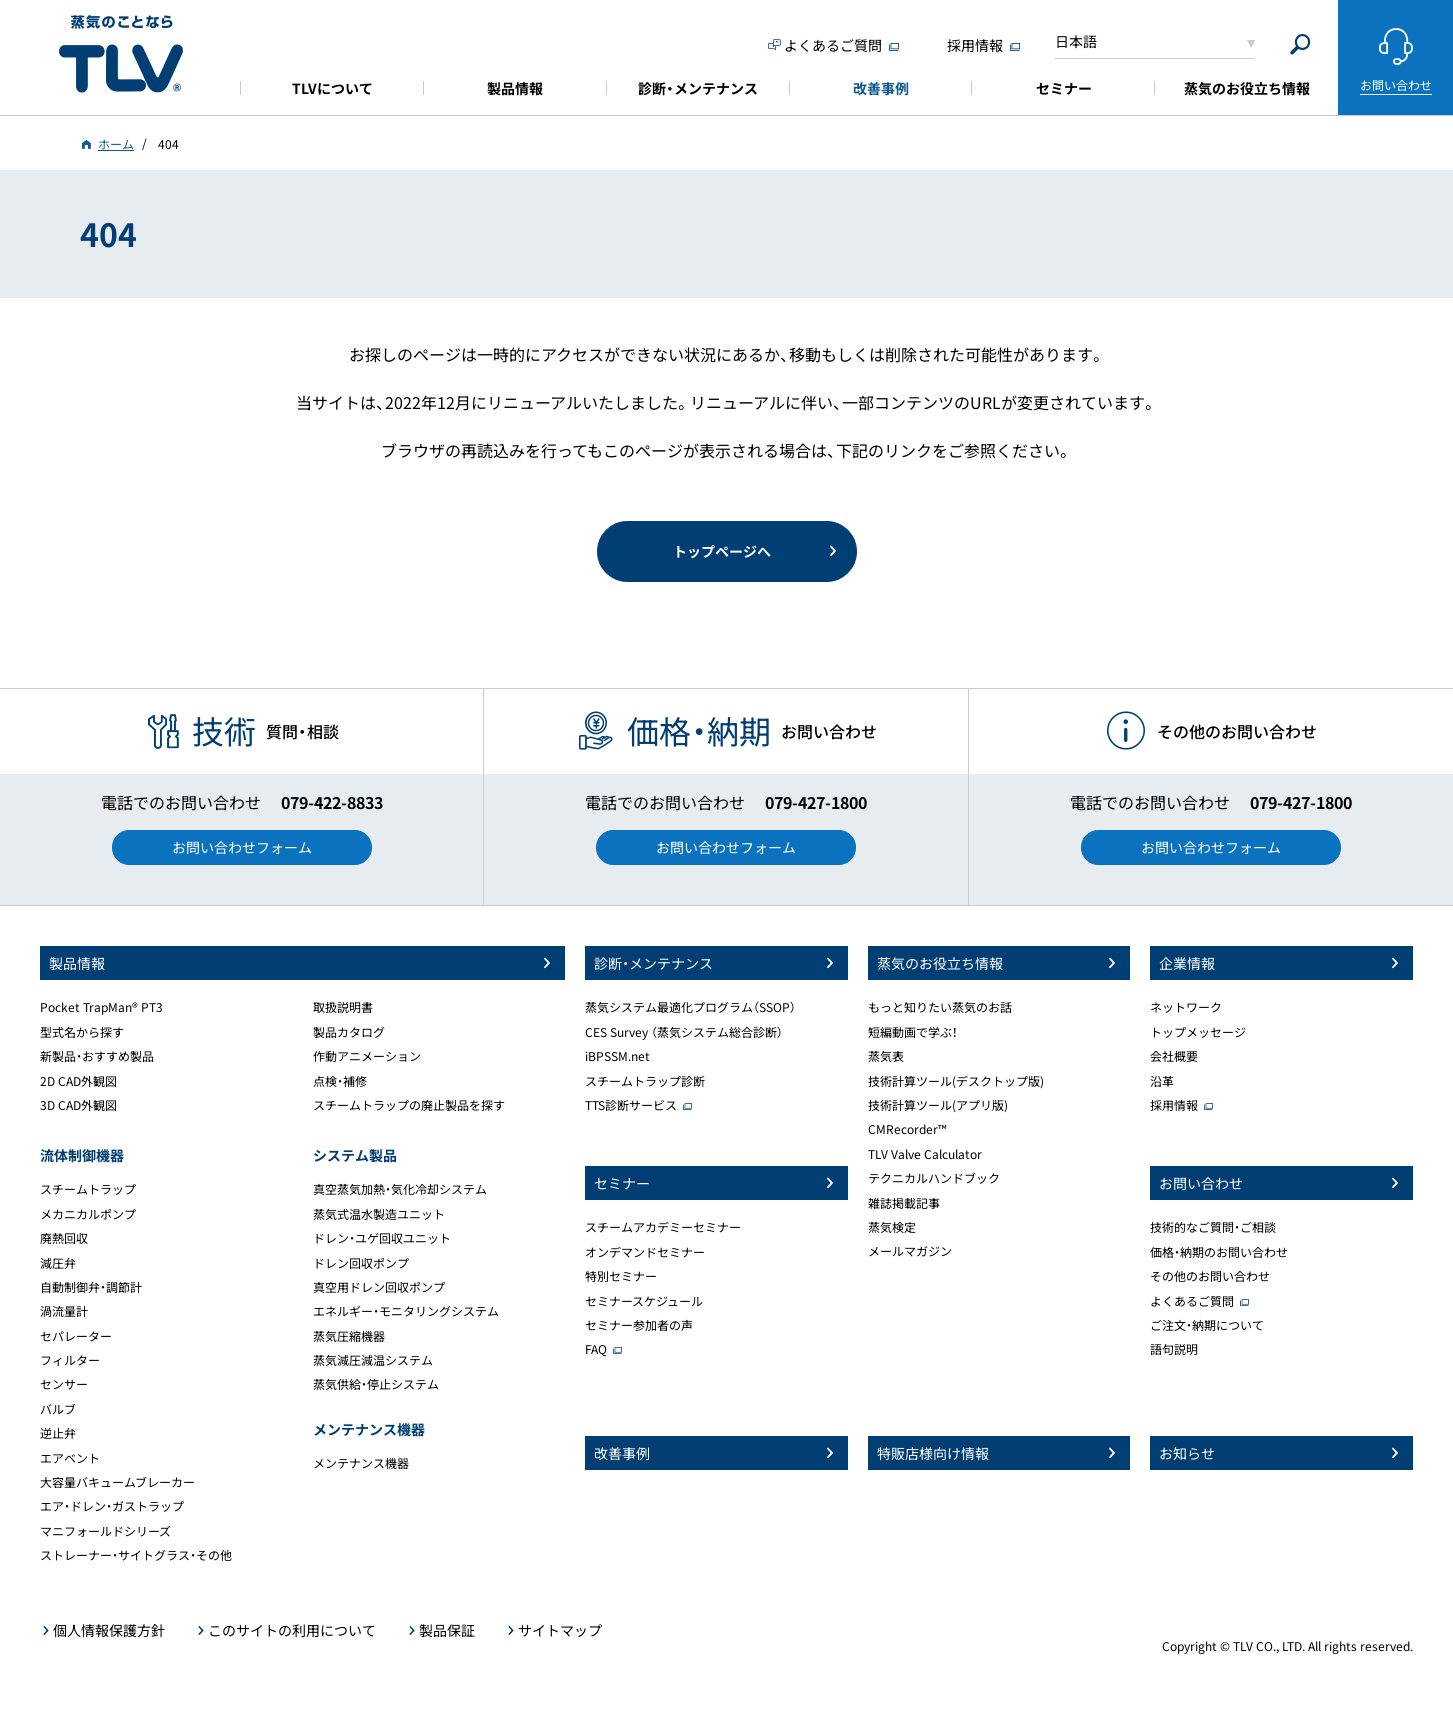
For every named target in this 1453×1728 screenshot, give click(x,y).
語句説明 (1174, 1349)
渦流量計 (64, 1311)
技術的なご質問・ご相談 (1213, 1227)
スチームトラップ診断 (645, 1081)
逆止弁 (58, 1433)
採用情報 (1174, 1105)
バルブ (58, 1409)
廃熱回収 (64, 1238)
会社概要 (1174, 1056)
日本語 (1076, 41)
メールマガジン (910, 1251)
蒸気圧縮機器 (349, 1336)
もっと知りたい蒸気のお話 (940, 1007)
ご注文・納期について (1207, 1325)
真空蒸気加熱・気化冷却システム (400, 1189)
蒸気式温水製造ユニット (379, 1214)
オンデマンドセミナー (645, 1252)
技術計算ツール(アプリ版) (938, 1105)
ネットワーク (1186, 1007)
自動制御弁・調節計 (91, 1287)
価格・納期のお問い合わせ (1219, 1252)
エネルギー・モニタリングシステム (406, 1311)
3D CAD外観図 (78, 1105)
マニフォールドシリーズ (105, 1531)
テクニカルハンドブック (934, 1178)
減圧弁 (58, 1263)
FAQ (596, 1349)
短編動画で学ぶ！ (913, 1032)
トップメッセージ (1198, 1032)
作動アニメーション (367, 1056)
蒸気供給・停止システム (376, 1384)
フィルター (70, 1360)
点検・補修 (340, 1081)
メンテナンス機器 (361, 1463)
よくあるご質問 (1192, 1301)
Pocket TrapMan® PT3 (101, 1007)
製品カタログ (349, 1032)
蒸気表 (886, 1056)
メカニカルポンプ (88, 1214)
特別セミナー (621, 1276)
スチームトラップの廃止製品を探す (409, 1105)
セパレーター (76, 1336)
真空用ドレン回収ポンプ (379, 1287)
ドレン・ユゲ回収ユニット (382, 1238)
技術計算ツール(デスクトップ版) (956, 1081)
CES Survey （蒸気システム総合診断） (684, 1032)
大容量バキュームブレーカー (117, 1482)
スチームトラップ (88, 1189)
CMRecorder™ (907, 1129)
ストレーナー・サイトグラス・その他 (136, 1555)
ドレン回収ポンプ (361, 1263)
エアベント (70, 1458)
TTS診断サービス (631, 1105)
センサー (64, 1384)
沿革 (1162, 1081)
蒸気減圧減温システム (373, 1360)
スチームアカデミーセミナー (663, 1227)
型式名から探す (82, 1032)
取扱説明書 (343, 1007)
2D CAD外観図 (78, 1081)
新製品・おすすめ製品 (97, 1056)
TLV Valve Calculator (925, 1154)
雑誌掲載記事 (904, 1203)
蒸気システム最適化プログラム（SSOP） (690, 1007)
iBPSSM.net (617, 1056)
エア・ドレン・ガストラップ (112, 1506)
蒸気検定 (892, 1227)
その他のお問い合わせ (1210, 1276)
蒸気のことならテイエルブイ (121, 54)
